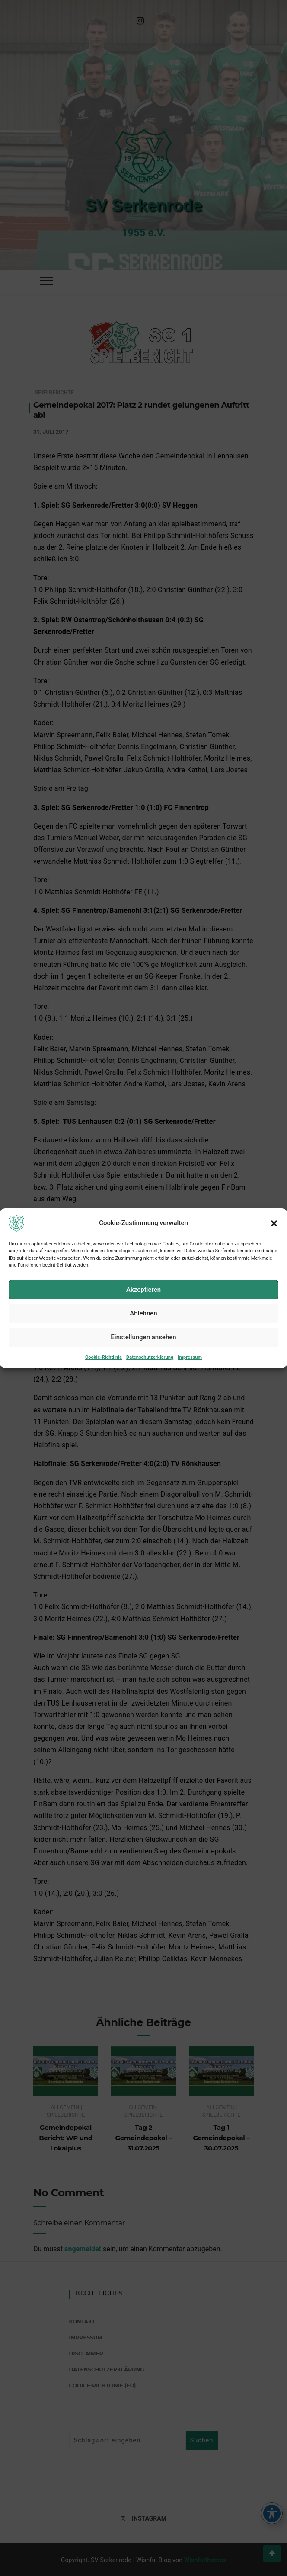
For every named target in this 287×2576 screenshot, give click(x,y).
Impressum (190, 1384)
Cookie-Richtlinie (103, 1384)
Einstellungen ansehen (143, 1365)
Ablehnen (143, 1341)
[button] (274, 1250)
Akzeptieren (143, 1317)
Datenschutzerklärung (149, 1384)
